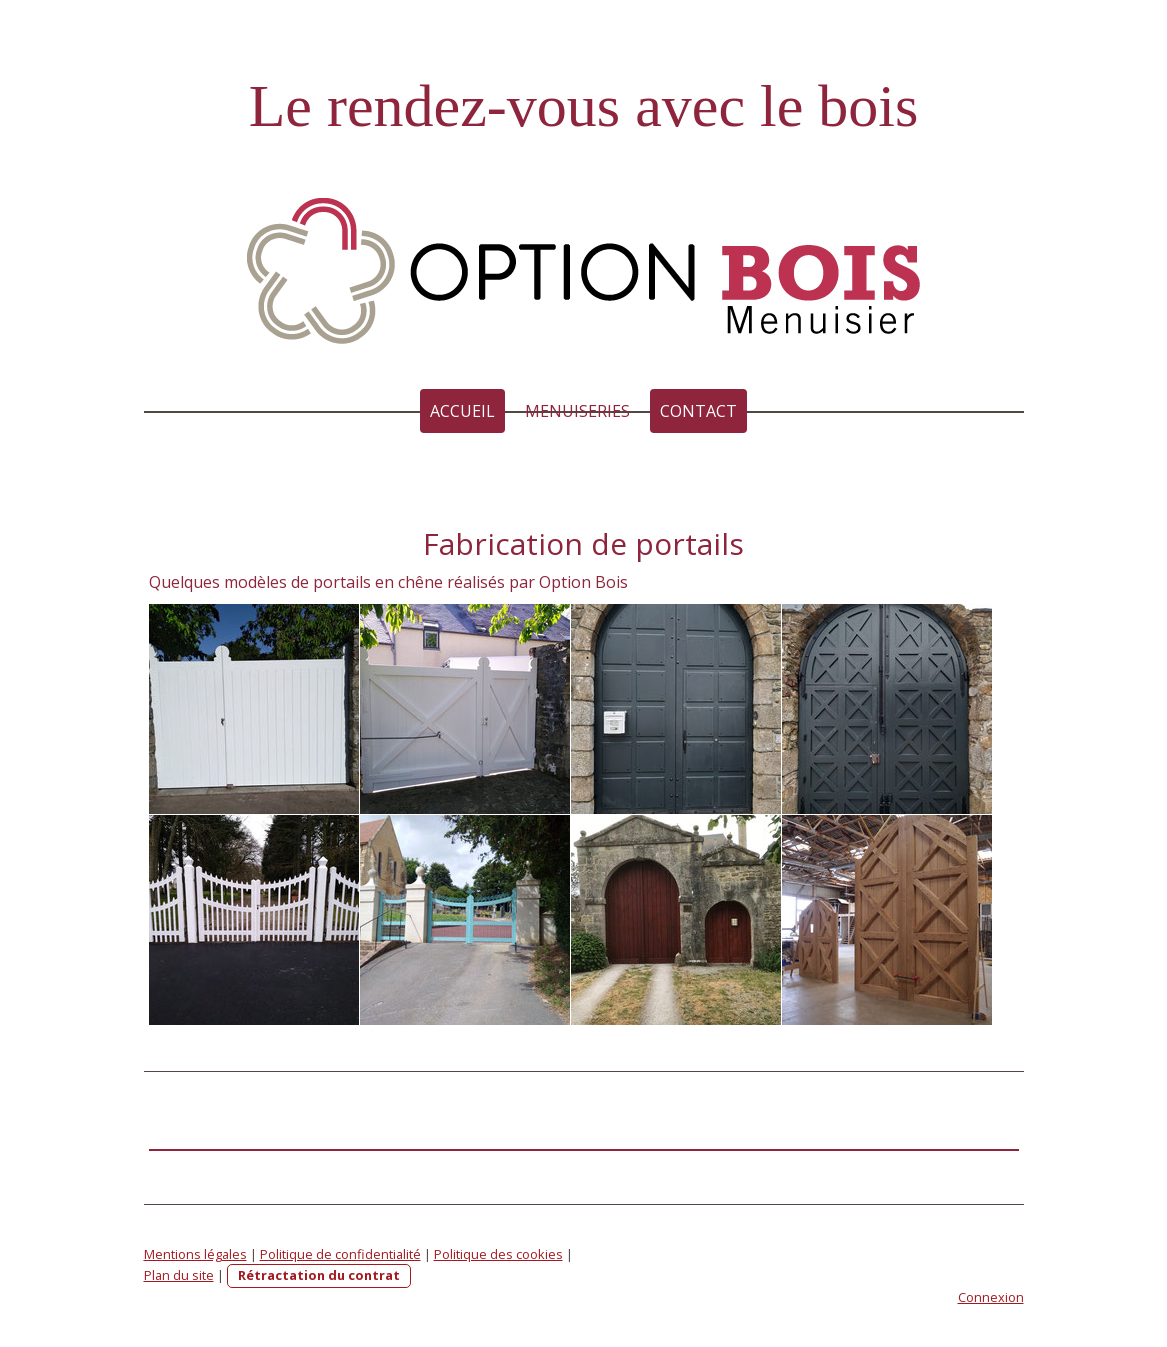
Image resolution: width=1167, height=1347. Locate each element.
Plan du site (179, 1275)
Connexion (991, 1297)
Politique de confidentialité (340, 1254)
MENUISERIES (577, 411)
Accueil (462, 411)
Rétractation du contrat (319, 1275)
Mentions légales (195, 1254)
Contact (698, 411)
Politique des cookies (498, 1254)
